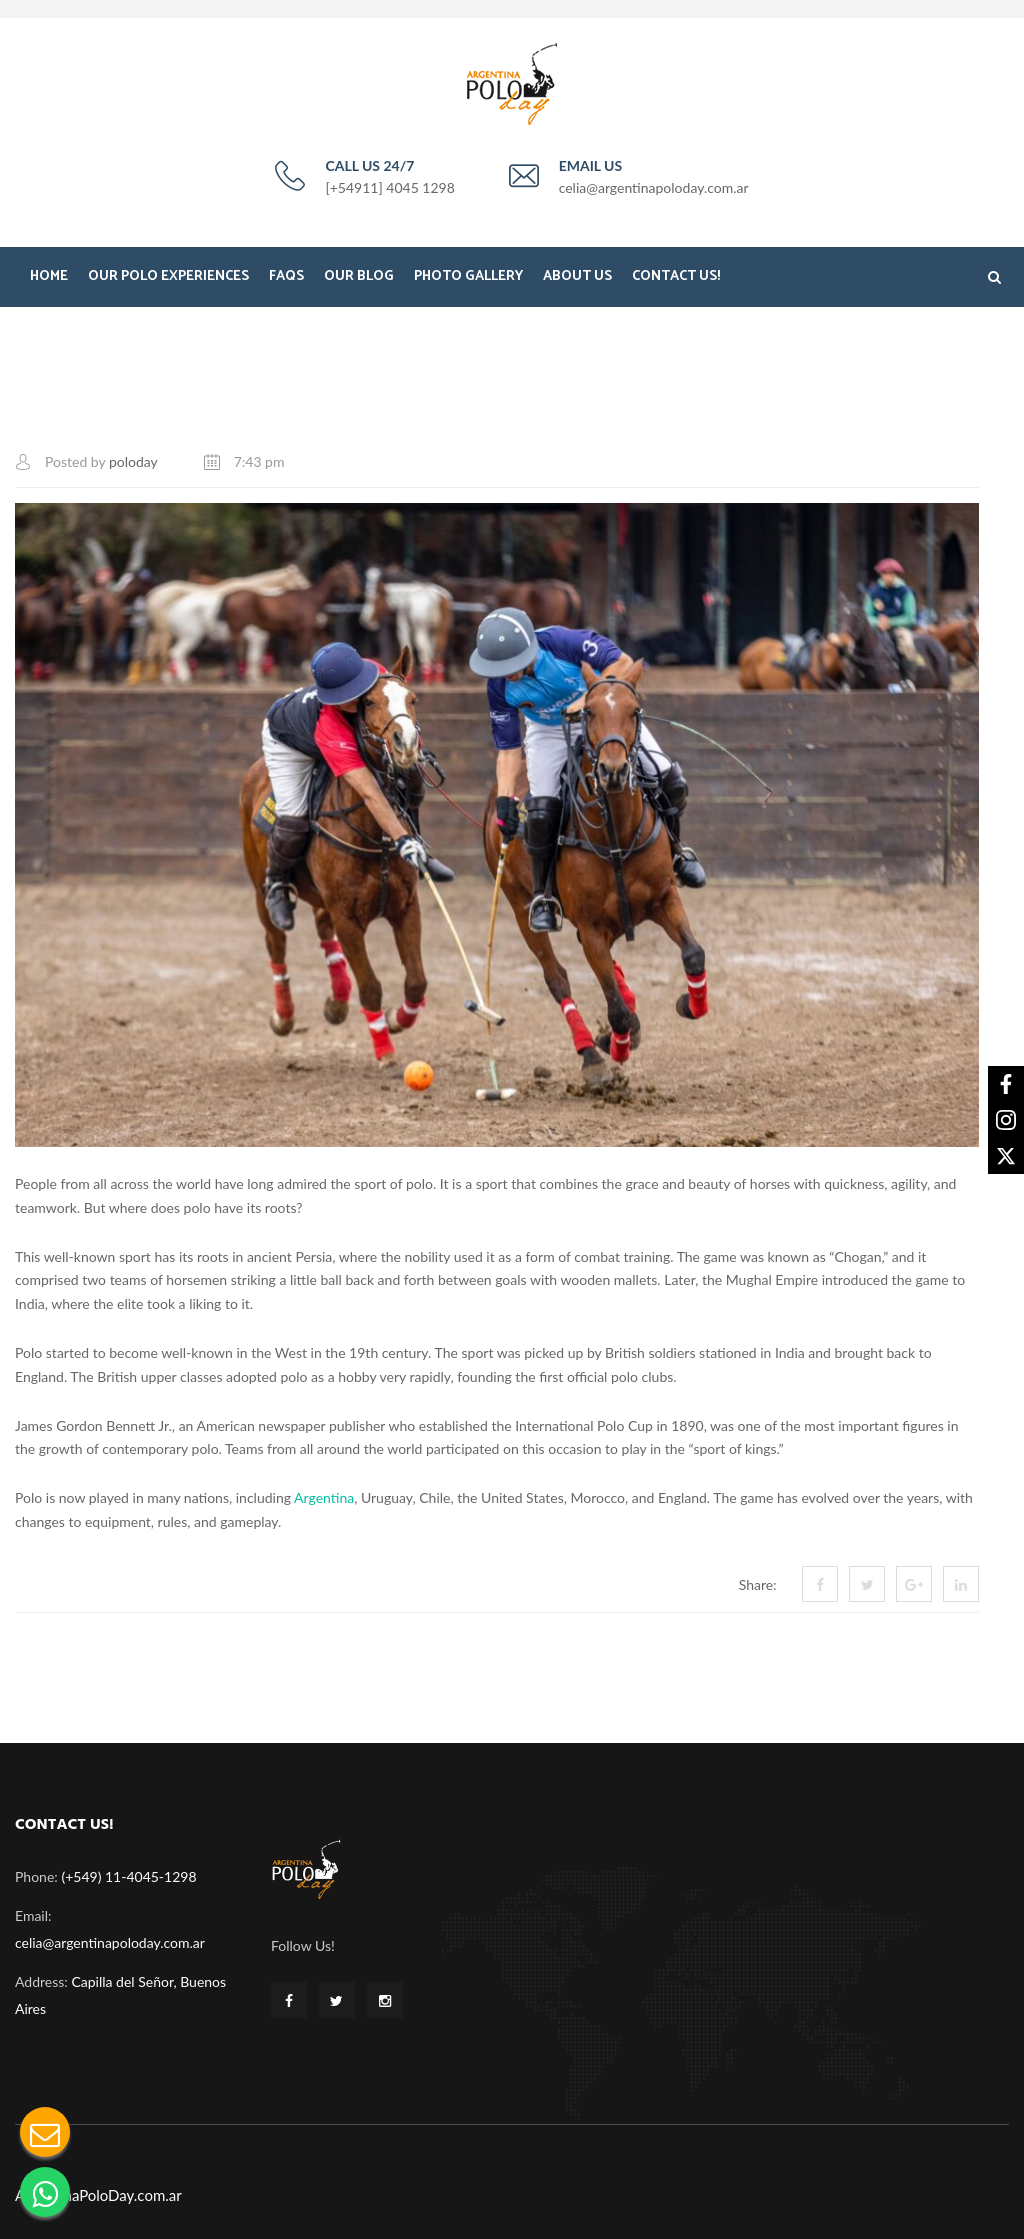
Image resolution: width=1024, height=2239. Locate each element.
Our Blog (359, 276)
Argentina (324, 1497)
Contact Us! (676, 276)
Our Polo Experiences (168, 276)
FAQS (286, 276)
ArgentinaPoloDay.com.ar (98, 2195)
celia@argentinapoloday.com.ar (110, 1942)
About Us (577, 276)
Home (49, 276)
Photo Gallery (468, 276)
